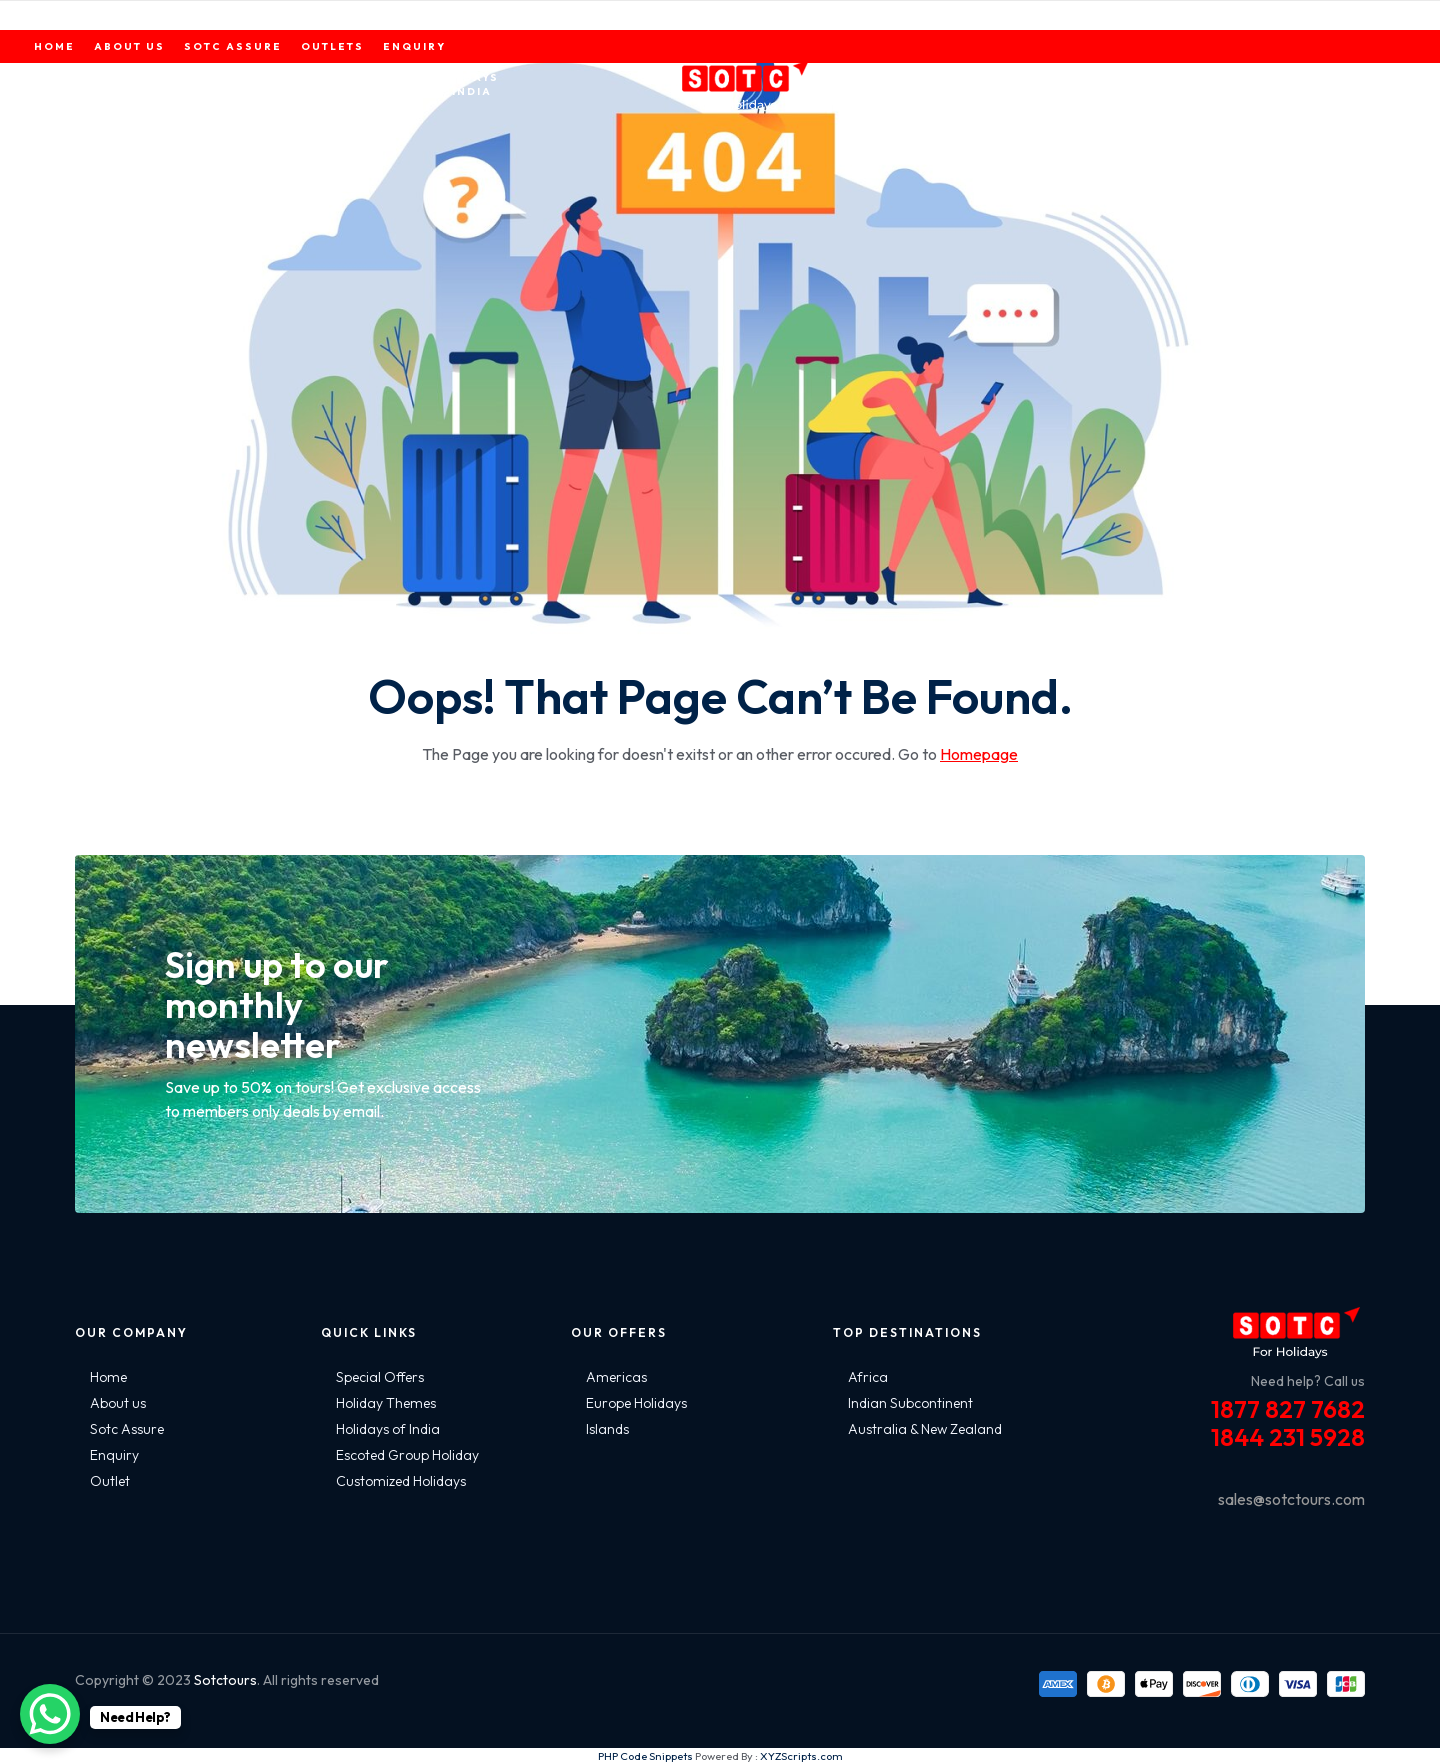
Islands (607, 1429)
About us (118, 1403)
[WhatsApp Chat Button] (50, 1714)
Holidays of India (388, 1429)
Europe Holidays (636, 1403)
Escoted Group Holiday (407, 1455)
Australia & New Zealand (925, 1429)
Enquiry (114, 1455)
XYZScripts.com (801, 1756)
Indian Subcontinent (910, 1403)
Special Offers (380, 1377)
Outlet (110, 1481)
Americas (616, 1377)
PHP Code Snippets (645, 1756)
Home (108, 1377)
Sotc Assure (127, 1429)
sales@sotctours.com (1291, 1499)
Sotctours (225, 1680)
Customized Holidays (401, 1481)
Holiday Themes (386, 1403)
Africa (868, 1377)
